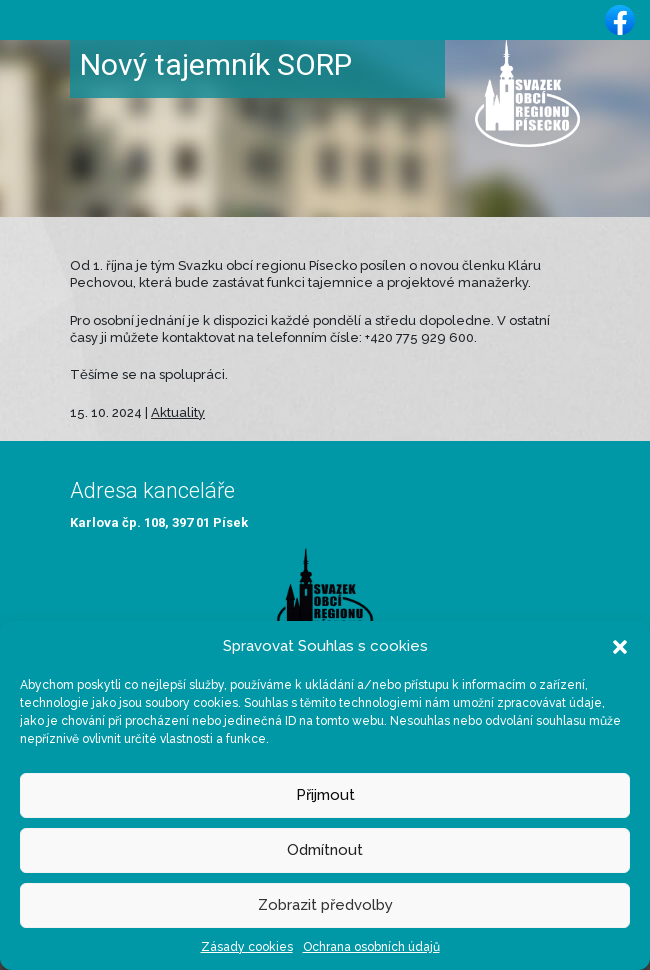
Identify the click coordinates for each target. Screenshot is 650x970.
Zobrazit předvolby (325, 905)
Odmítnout (325, 850)
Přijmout (325, 795)
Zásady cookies (247, 947)
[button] (620, 646)
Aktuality (178, 412)
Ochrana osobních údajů (371, 947)
